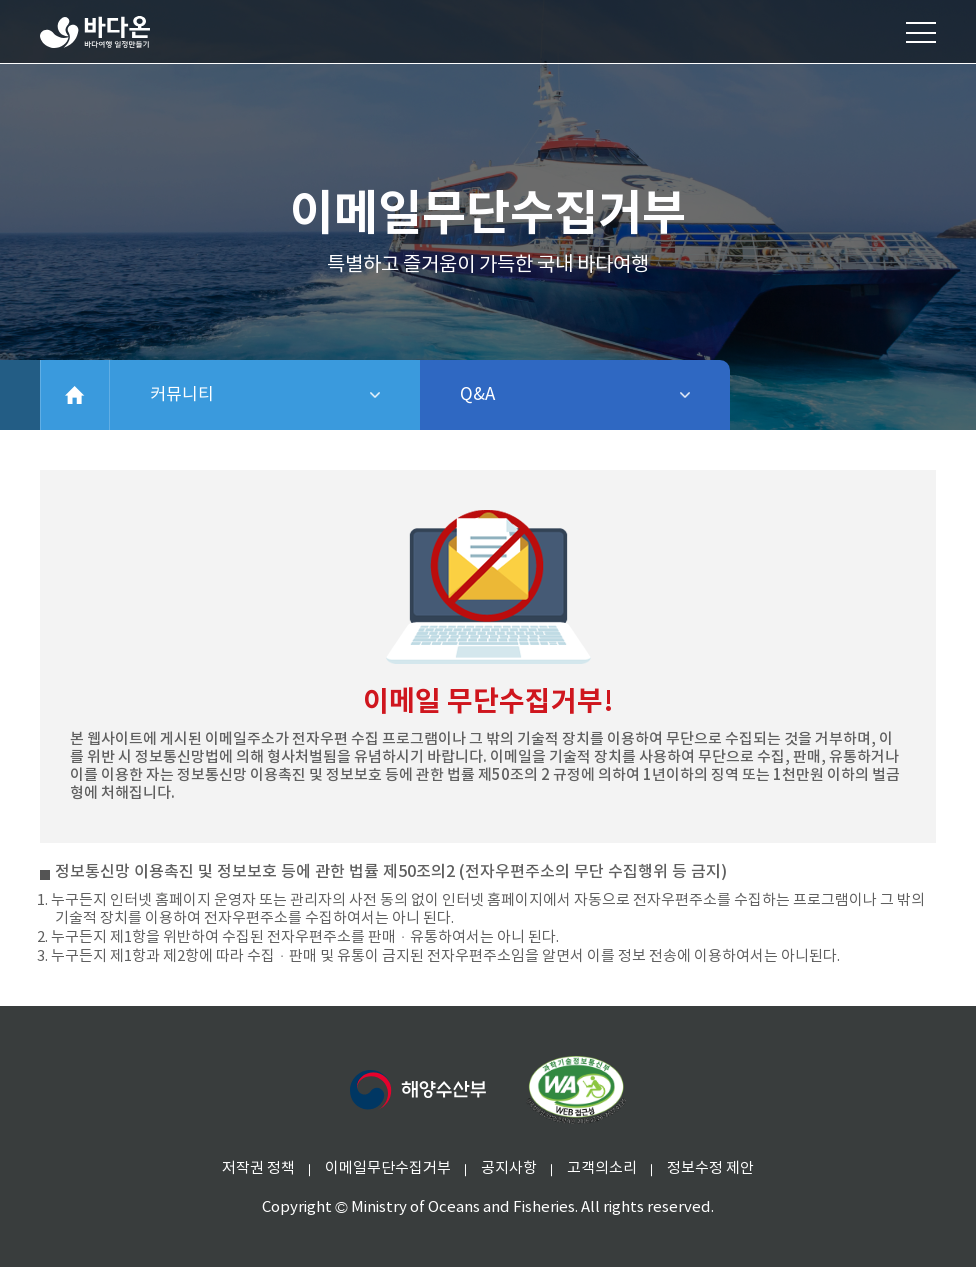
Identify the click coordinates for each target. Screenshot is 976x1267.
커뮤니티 (252, 395)
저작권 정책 (258, 1168)
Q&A (529, 395)
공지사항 (509, 1168)
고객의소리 (602, 1168)
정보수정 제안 (710, 1168)
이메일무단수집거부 (388, 1168)
